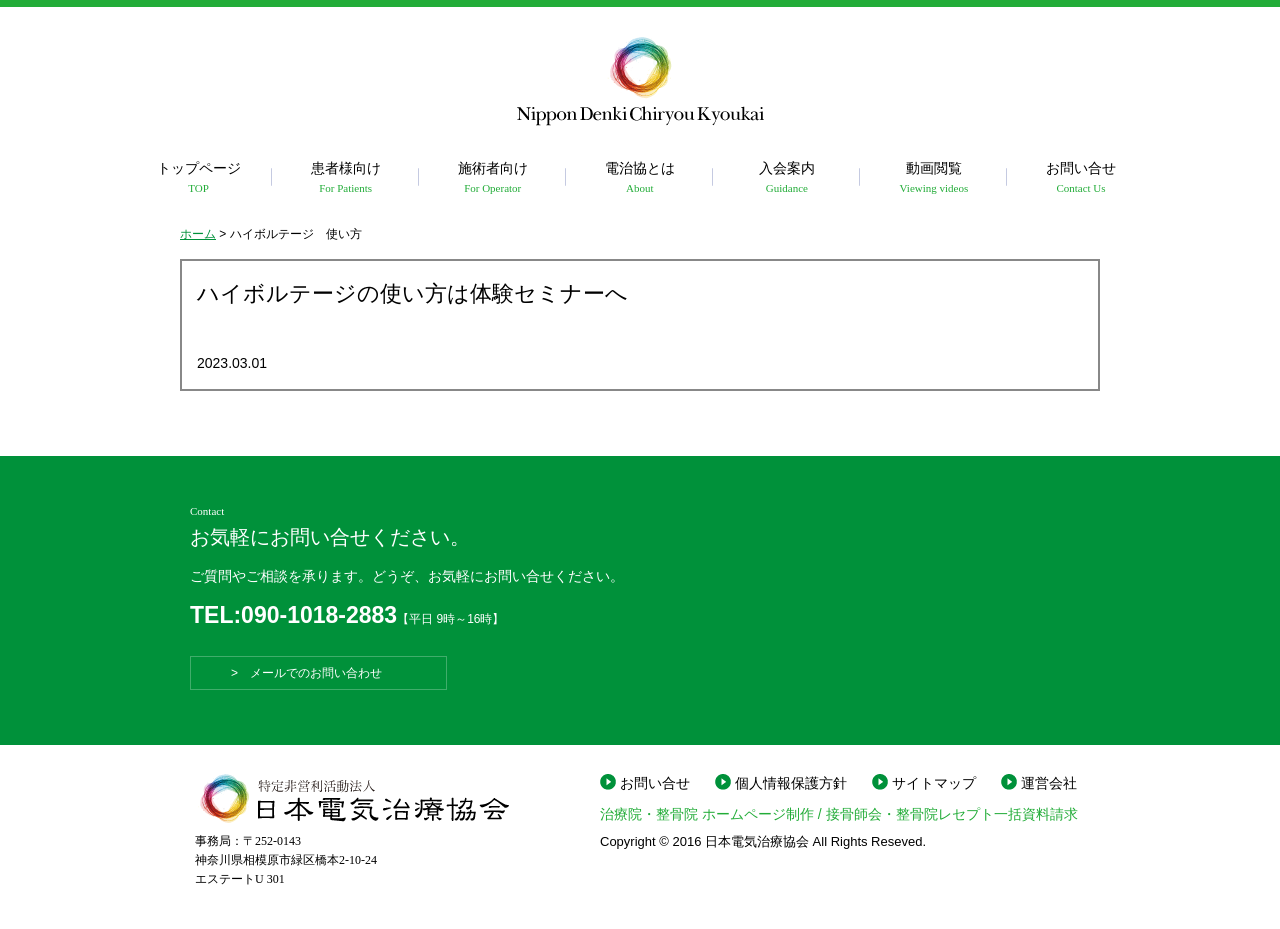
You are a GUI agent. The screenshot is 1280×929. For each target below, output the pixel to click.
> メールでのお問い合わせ (318, 673)
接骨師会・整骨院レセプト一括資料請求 (952, 814)
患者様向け (345, 178)
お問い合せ (1080, 178)
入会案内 (786, 178)
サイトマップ (934, 783)
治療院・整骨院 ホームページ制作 (707, 814)
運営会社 (1049, 783)
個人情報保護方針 (791, 783)
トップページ (198, 178)
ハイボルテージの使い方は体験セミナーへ (412, 293)
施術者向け (492, 178)
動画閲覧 (933, 178)
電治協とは (639, 178)
